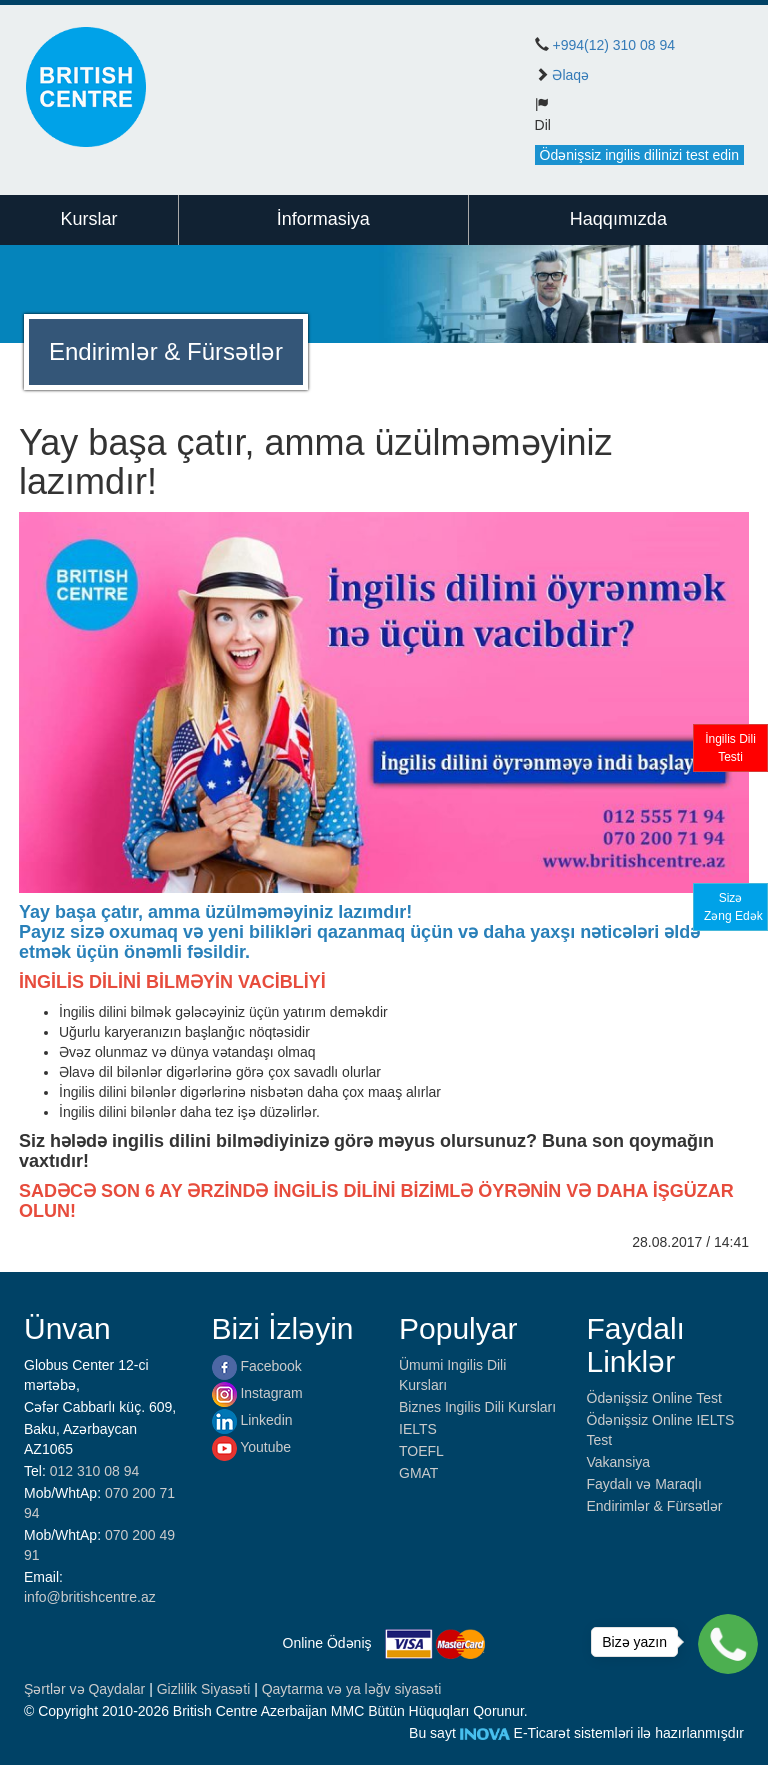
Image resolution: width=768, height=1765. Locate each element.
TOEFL (421, 1451)
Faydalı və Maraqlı (644, 1484)
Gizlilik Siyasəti (205, 1689)
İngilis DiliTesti (730, 748)
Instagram (257, 1393)
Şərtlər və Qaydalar (86, 1689)
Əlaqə (570, 75)
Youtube (252, 1447)
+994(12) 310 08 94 (613, 45)
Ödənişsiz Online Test (654, 1398)
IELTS (418, 1429)
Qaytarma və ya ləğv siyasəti (352, 1689)
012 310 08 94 (95, 1471)
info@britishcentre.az (90, 1597)
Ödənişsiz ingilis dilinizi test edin (639, 155)
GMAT (418, 1473)
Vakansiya (619, 1462)
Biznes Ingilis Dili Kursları (477, 1407)
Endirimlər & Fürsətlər (655, 1506)
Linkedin (252, 1420)
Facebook (257, 1366)
